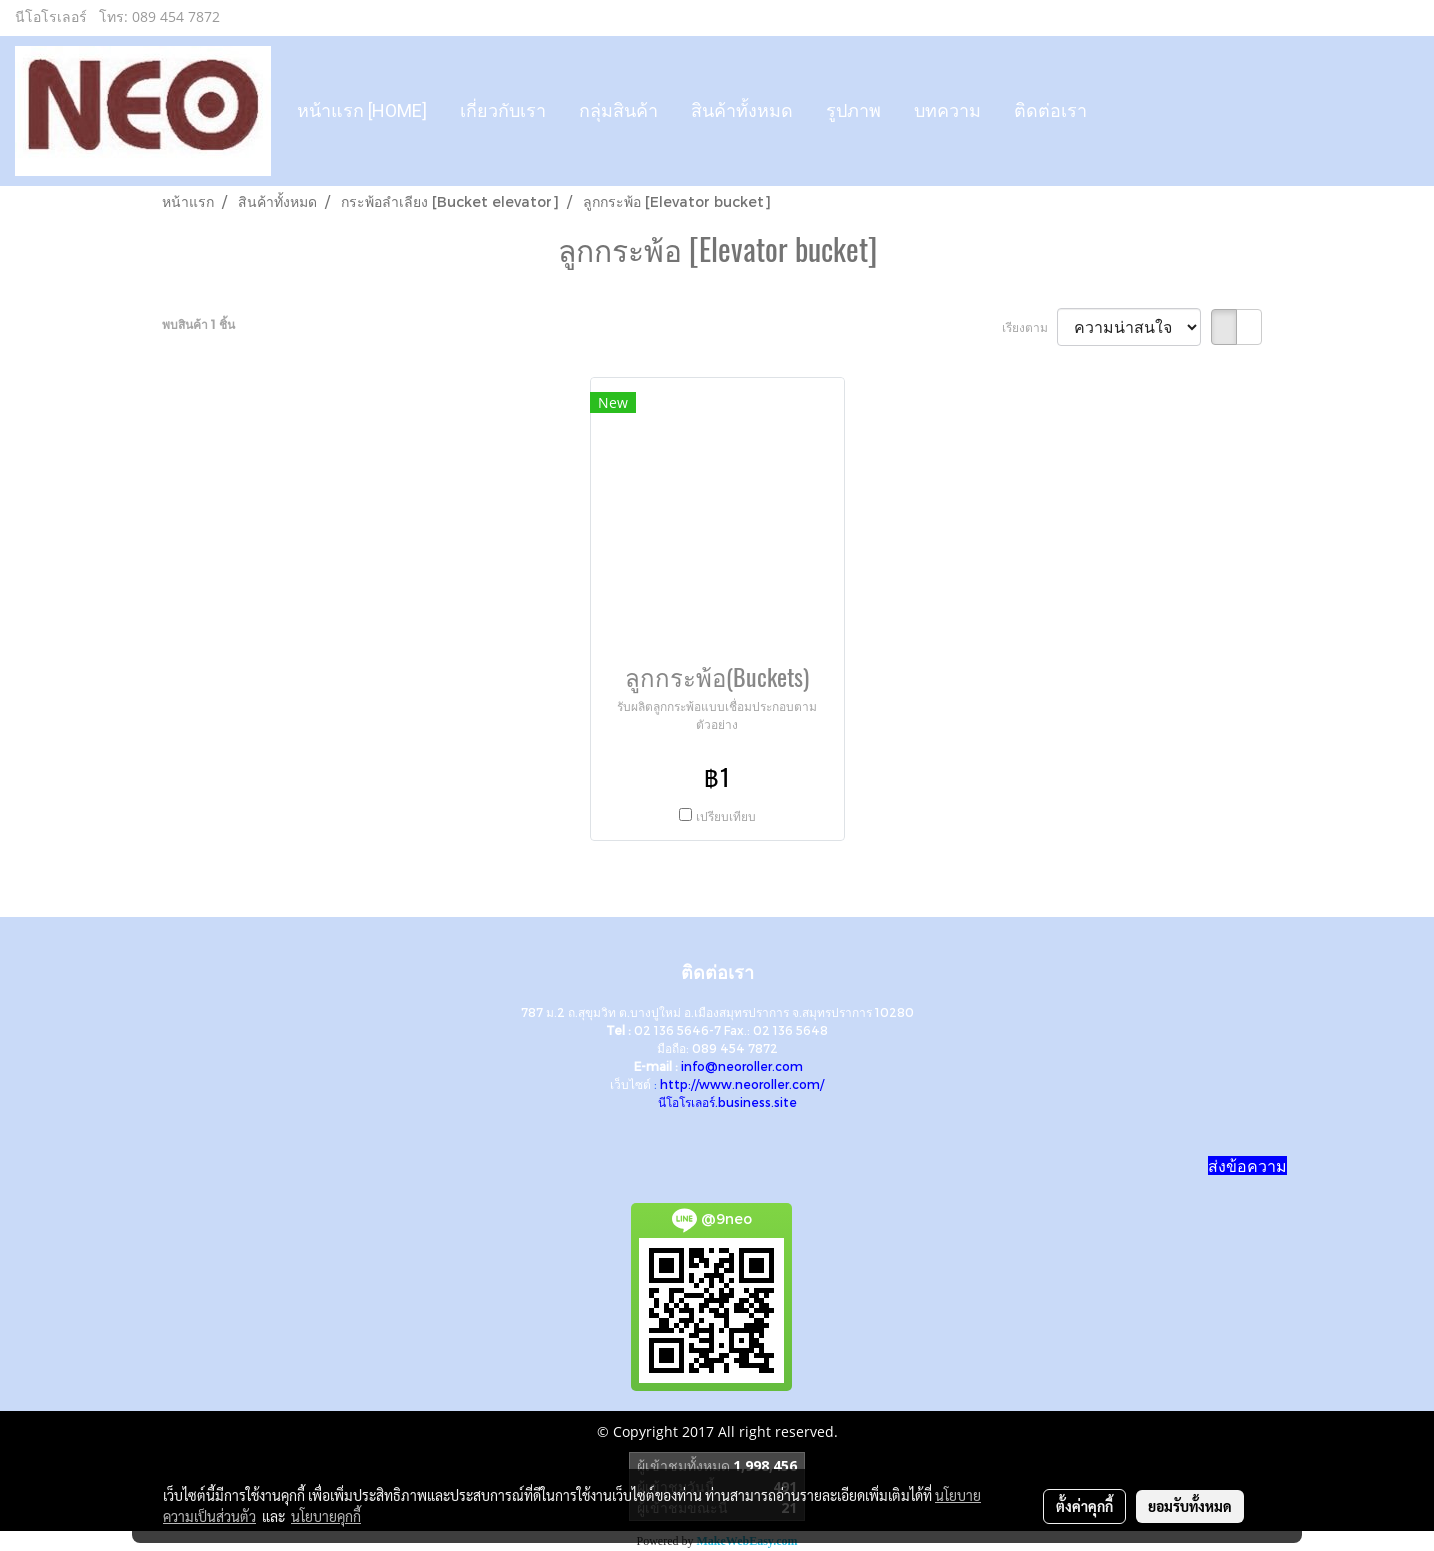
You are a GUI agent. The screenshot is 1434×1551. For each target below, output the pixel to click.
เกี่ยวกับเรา (503, 110)
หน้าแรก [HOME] (362, 110)
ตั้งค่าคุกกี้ (1084, 1506)
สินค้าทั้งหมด (742, 110)
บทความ (947, 110)
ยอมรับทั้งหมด (1190, 1506)
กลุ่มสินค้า (618, 110)
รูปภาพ (853, 110)
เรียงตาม (1029, 327)
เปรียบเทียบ (726, 816)
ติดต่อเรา (1050, 110)
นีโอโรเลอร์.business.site (727, 1102)
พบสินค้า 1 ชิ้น (198, 324)
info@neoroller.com (742, 1066)
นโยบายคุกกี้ (326, 1516)
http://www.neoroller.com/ (742, 1084)
